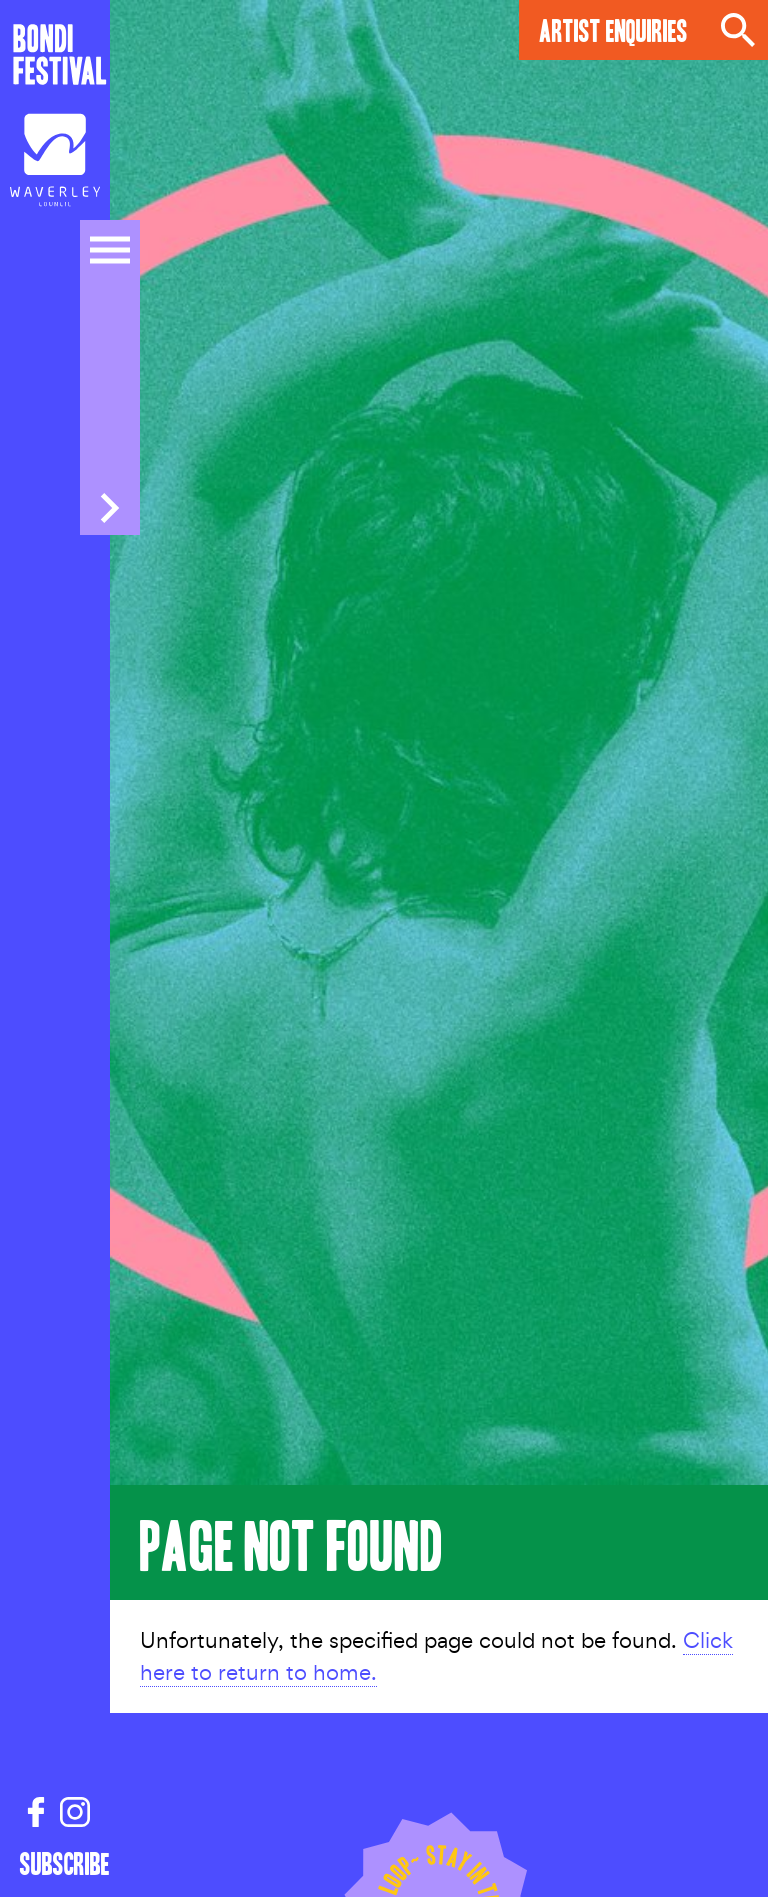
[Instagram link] (75, 1813)
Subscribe (55, 1863)
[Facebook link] (36, 1813)
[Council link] (55, 165)
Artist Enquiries (613, 29)
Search (738, 30)
